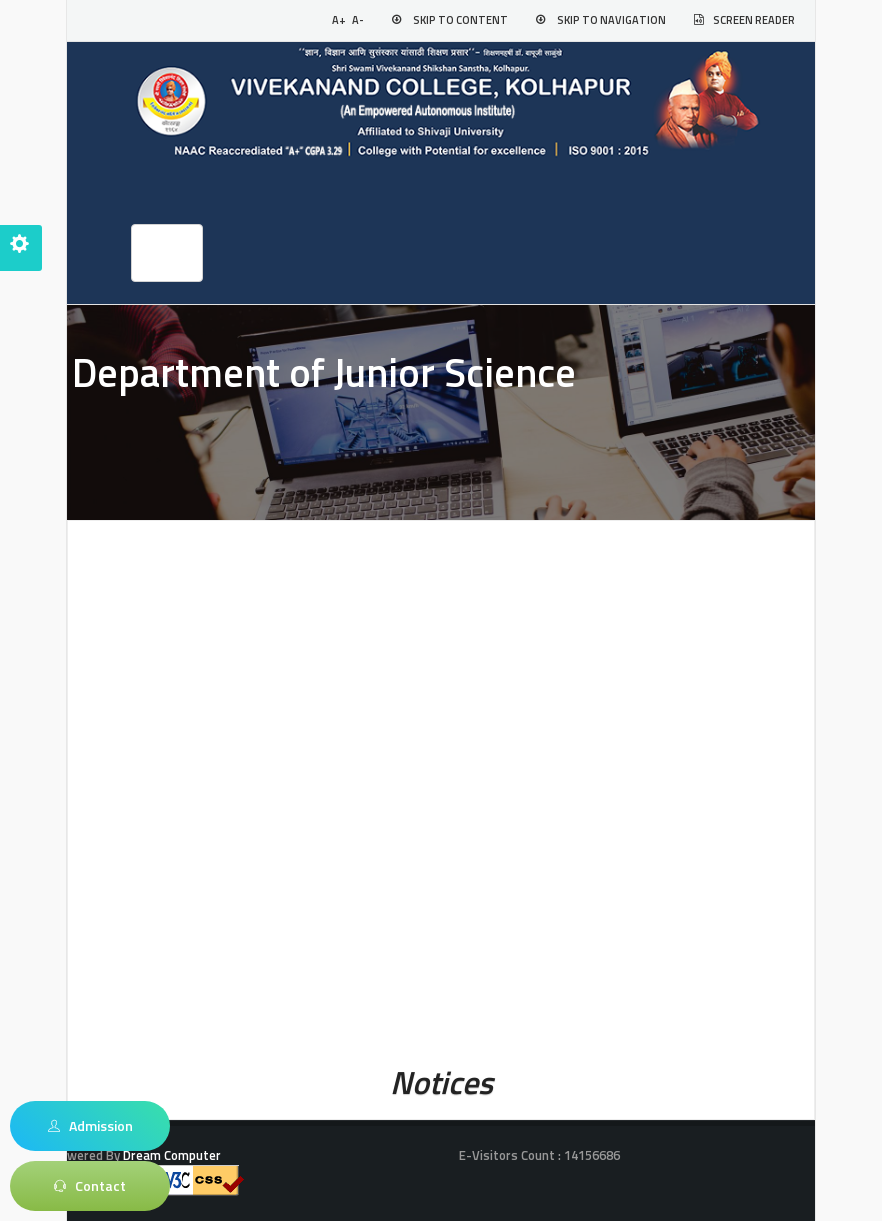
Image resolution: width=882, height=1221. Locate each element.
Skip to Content (460, 20)
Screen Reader (754, 20)
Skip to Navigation (611, 20)
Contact (90, 1186)
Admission (90, 1126)
